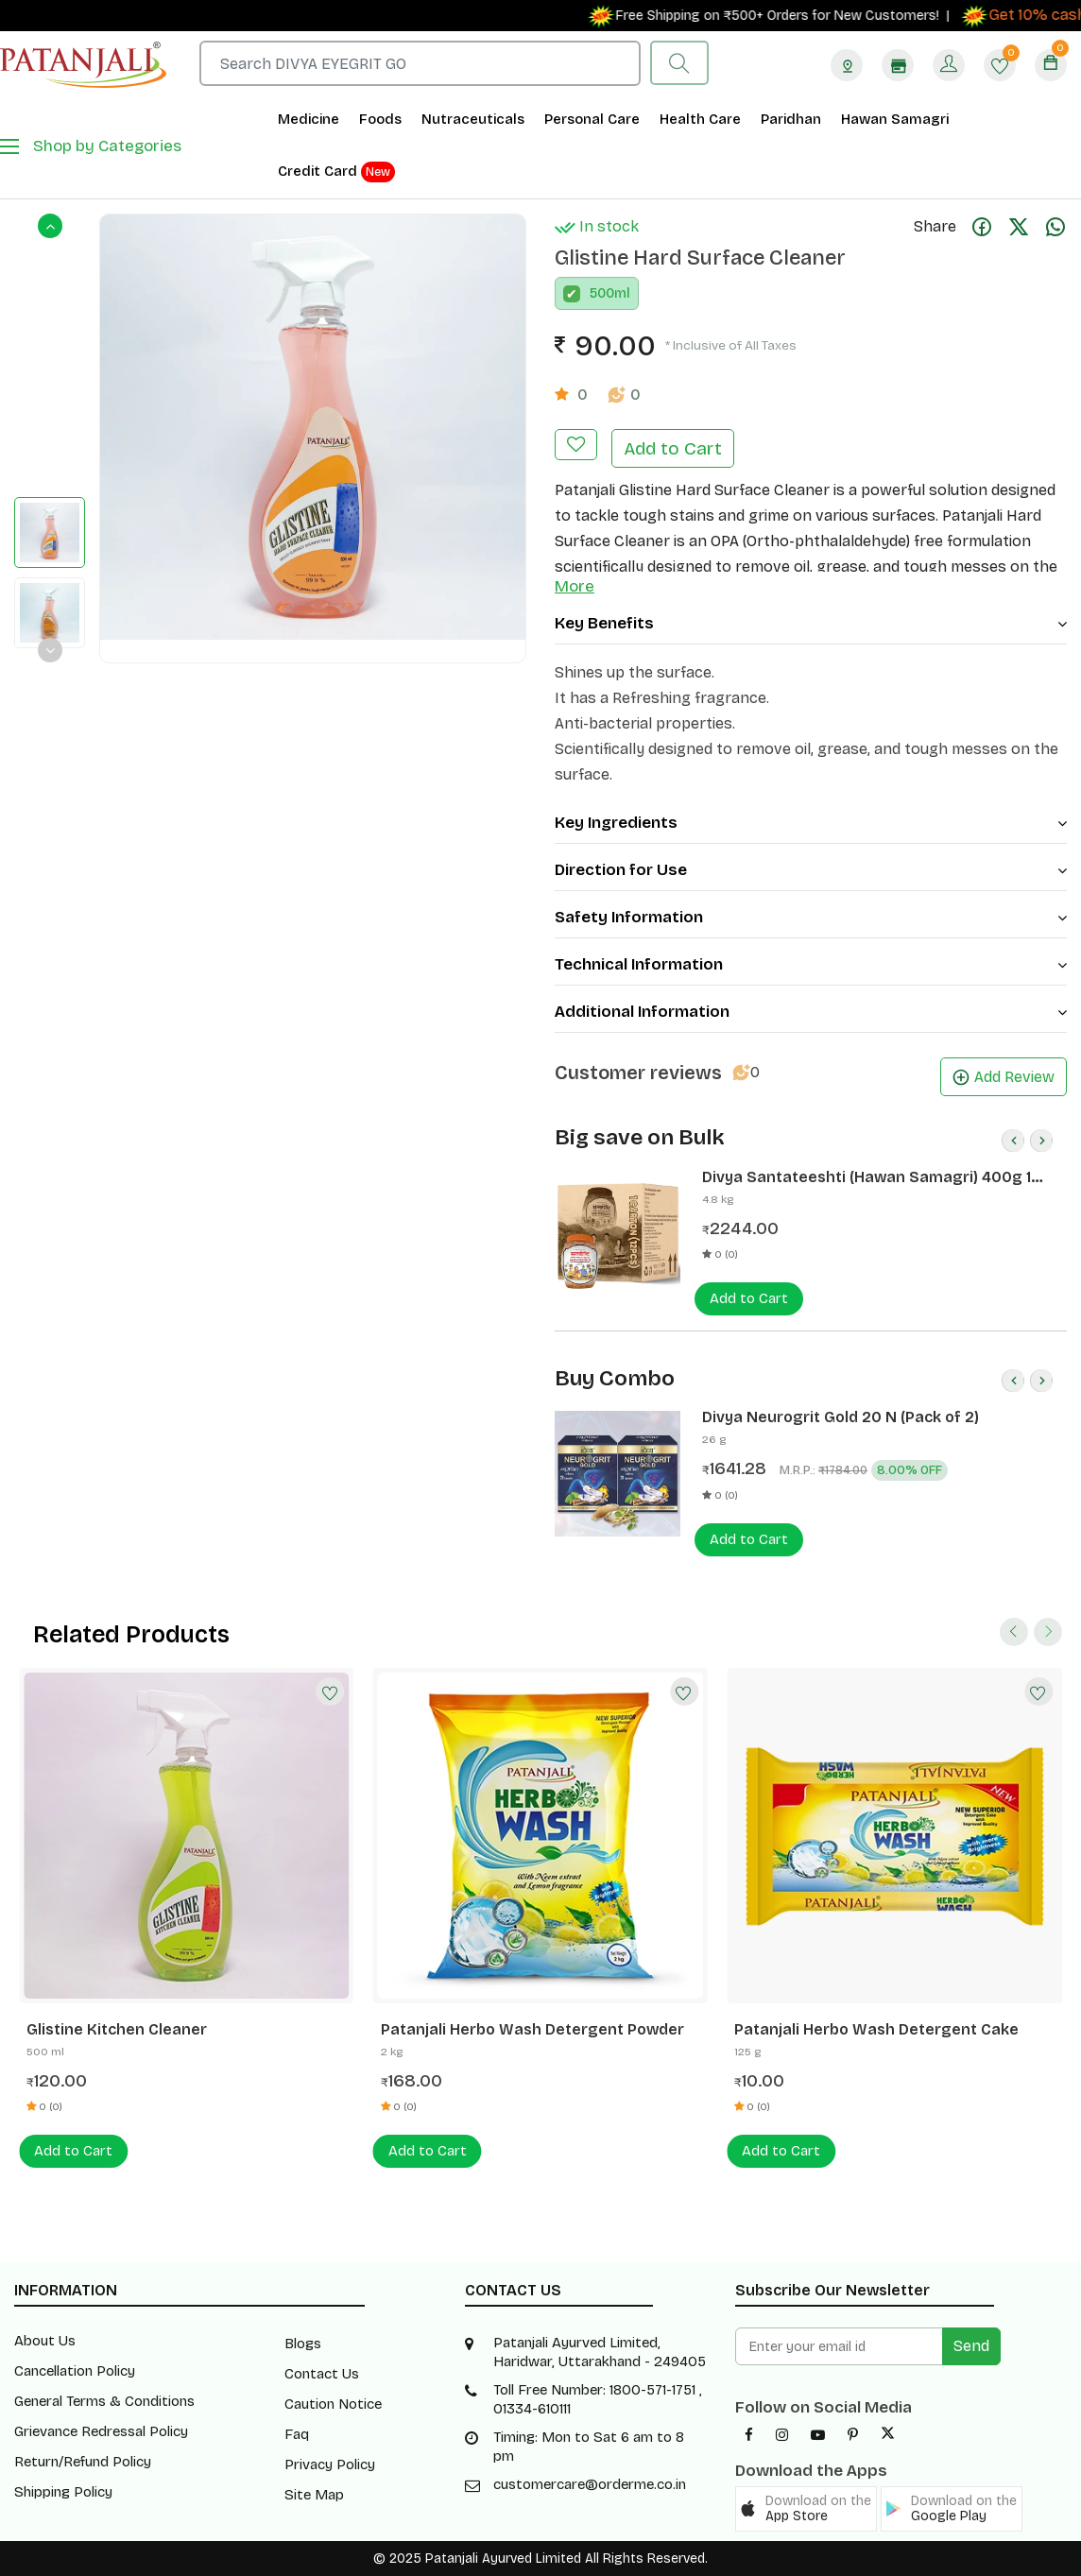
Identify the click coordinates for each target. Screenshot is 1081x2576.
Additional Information (811, 1012)
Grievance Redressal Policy (101, 2431)
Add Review (1003, 1077)
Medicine (308, 119)
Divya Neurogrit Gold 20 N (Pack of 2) (840, 1417)
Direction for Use (811, 870)
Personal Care (592, 119)
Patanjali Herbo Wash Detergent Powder (532, 2029)
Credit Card (336, 172)
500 (602, 293)
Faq (296, 2434)
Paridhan (791, 119)
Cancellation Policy (74, 2370)
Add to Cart (673, 448)
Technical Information (811, 964)
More (574, 586)
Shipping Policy (63, 2491)
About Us (45, 2340)
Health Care (700, 119)
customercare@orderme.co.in (589, 2484)
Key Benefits (811, 623)
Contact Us (321, 2373)
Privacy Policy (329, 2464)
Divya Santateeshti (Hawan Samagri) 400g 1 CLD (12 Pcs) (866, 1177)
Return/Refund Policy (82, 2461)
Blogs (302, 2343)
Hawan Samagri (895, 119)
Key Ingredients (811, 823)
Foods (380, 119)
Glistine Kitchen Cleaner (116, 2029)
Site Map (314, 2494)
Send (971, 2346)
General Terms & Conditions (104, 2401)
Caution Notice (333, 2404)
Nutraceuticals (472, 119)
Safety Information (811, 917)
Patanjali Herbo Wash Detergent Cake (876, 2029)
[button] (806, 2509)
